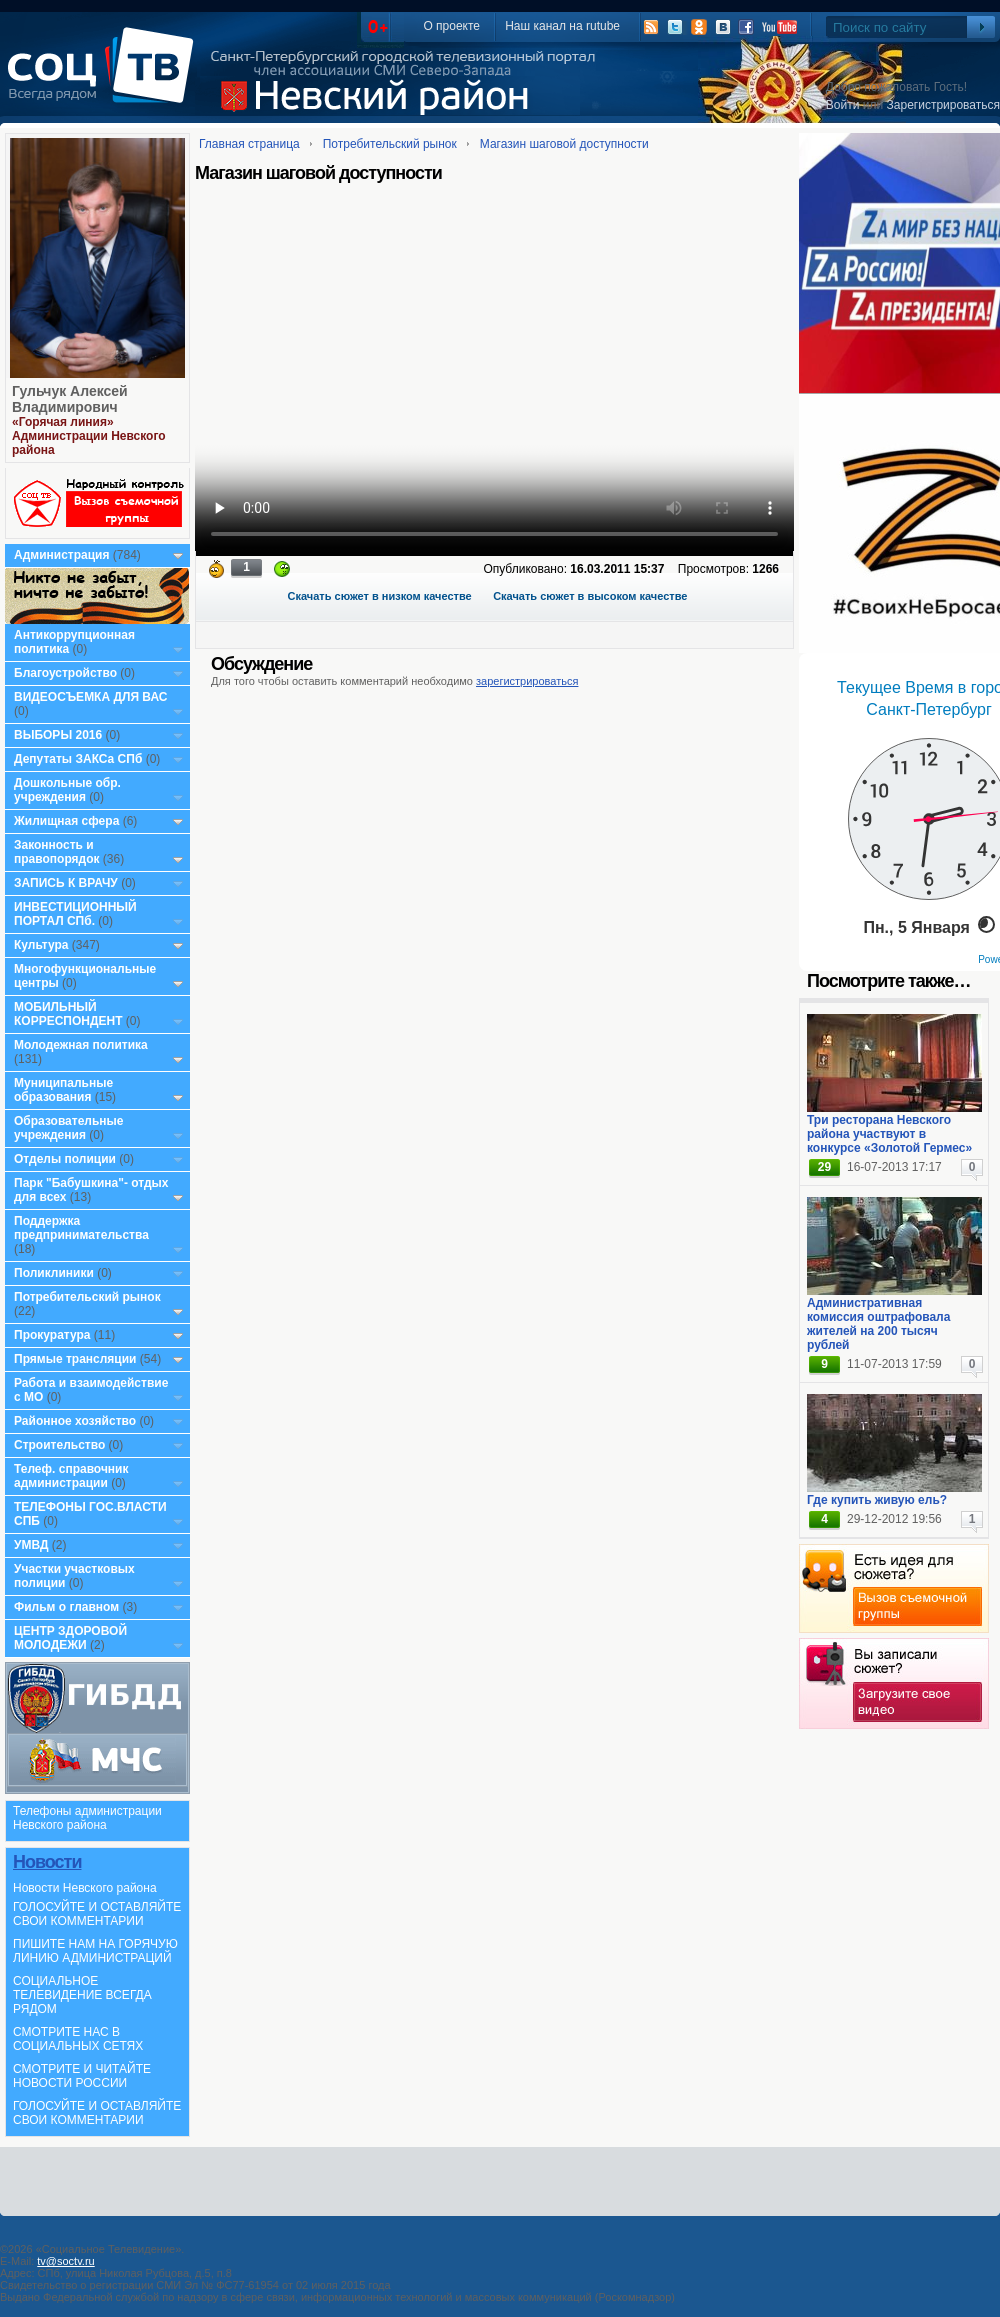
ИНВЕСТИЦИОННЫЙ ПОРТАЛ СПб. (75, 914)
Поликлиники (54, 1273)
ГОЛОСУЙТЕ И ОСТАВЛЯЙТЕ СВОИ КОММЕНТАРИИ (97, 1914)
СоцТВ (105, 79)
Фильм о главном (66, 1607)
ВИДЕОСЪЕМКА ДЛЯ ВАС (90, 697)
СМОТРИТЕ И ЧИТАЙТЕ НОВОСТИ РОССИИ (82, 2076)
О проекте (451, 26)
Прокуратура (52, 1335)
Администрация (61, 555)
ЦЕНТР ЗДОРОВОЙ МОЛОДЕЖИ (70, 1638)
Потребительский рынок (87, 1297)
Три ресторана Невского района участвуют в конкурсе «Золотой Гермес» (889, 1134)
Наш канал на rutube (562, 26)
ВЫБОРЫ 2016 (58, 735)
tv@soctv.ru (65, 2261)
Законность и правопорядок (57, 852)
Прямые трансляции (75, 1359)
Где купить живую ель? (877, 1500)
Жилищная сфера (66, 821)
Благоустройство (67, 673)
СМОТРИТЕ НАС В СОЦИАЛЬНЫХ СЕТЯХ (78, 2039)
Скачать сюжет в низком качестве (380, 596)
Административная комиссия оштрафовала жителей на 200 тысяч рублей (878, 1324)
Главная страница (249, 144)
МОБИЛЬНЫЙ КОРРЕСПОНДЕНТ (70, 1014)
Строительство (59, 1445)
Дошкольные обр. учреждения (67, 790)
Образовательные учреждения (69, 1128)
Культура (41, 945)
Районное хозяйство (75, 1421)
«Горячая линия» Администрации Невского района (89, 436)
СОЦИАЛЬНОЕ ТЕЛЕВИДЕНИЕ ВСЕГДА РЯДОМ (82, 1995)
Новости (47, 1862)
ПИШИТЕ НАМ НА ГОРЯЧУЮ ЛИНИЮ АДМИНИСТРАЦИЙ (95, 1951)
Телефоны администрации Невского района (87, 1818)
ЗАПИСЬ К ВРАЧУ (66, 883)
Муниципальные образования (63, 1090)
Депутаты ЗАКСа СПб (78, 759)
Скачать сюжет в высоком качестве (590, 596)
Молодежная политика (81, 1045)
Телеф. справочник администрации (71, 1476)
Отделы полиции (65, 1159)
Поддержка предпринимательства (81, 1228)
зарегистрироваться (527, 681)
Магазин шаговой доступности (564, 144)
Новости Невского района (85, 1888)
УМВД (31, 1545)
